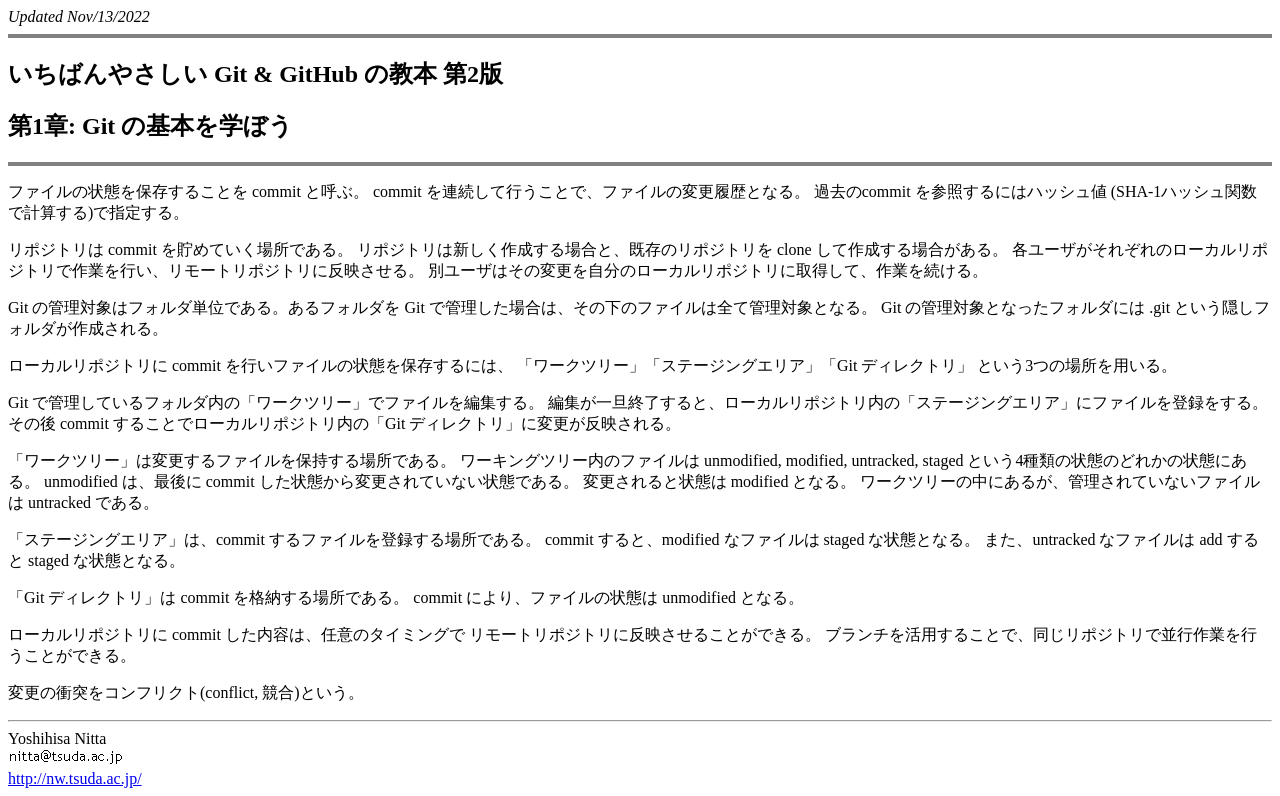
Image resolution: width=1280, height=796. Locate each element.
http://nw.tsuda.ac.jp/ (75, 778)
